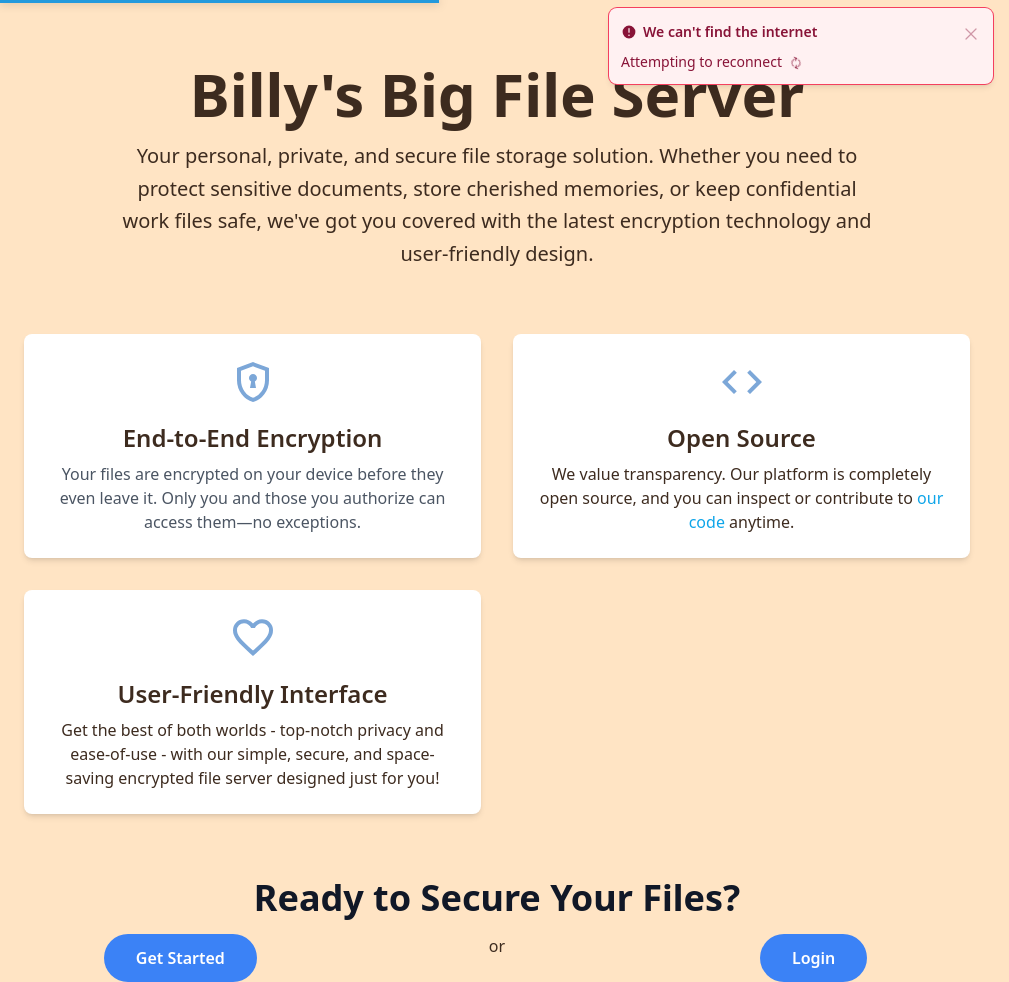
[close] (971, 32)
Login (813, 958)
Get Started (180, 958)
